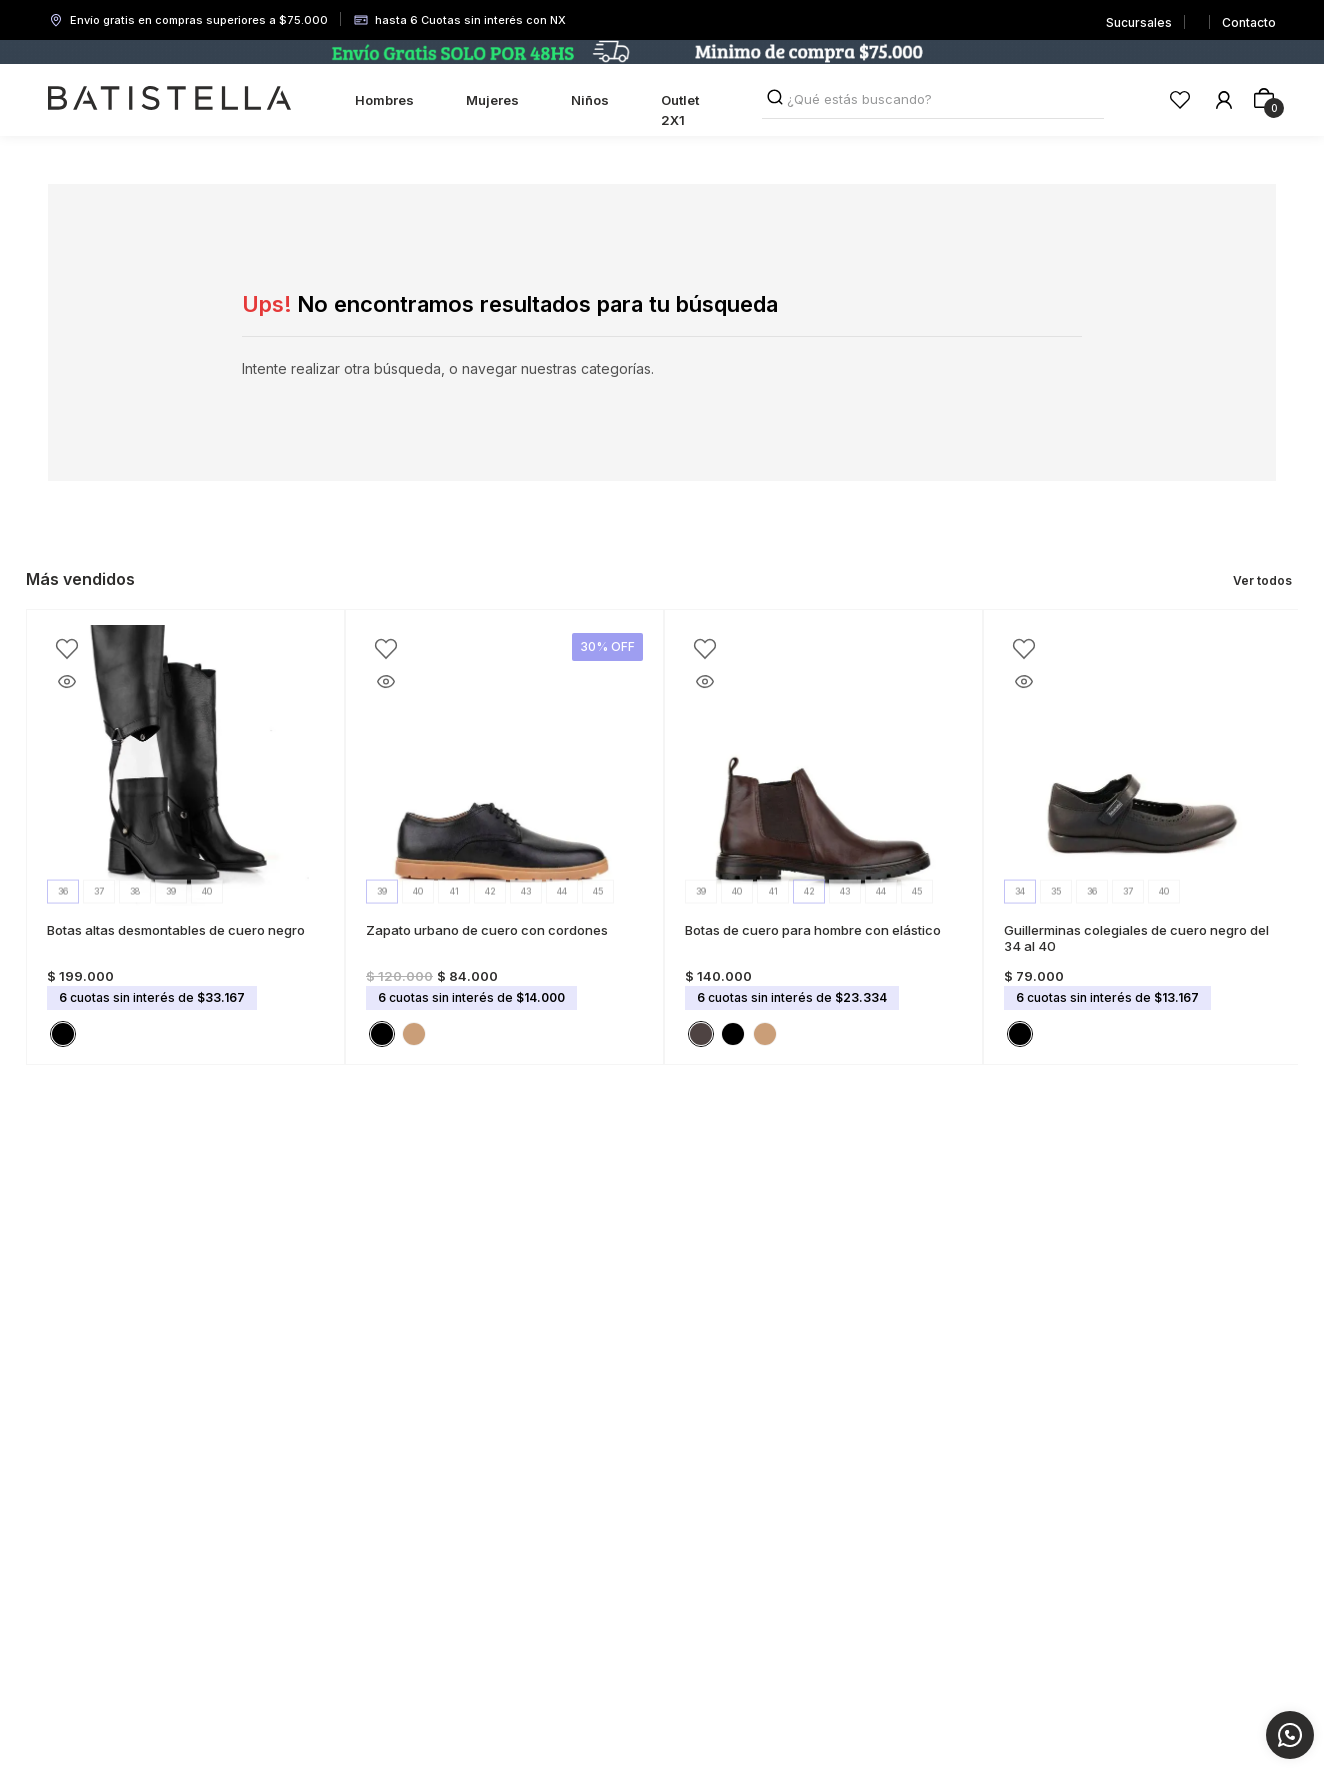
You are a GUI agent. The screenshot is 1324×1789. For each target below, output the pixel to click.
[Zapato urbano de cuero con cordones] (504, 836)
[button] (63, 1034)
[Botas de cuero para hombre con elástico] (823, 836)
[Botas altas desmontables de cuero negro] (185, 836)
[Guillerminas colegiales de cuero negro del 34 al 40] (1142, 836)
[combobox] (933, 100)
